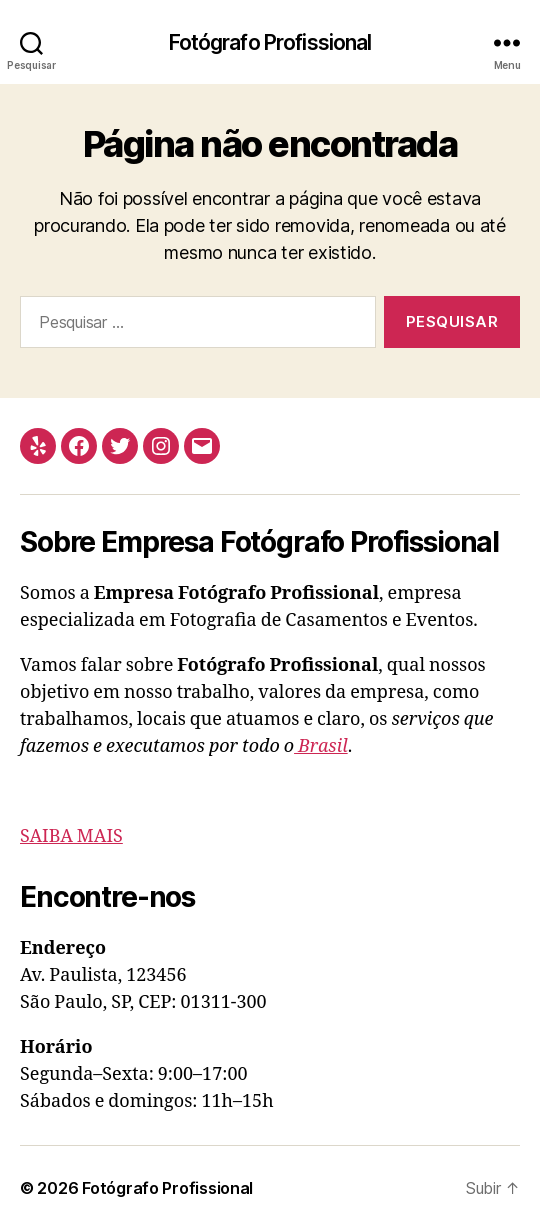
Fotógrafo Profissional (270, 42)
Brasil (321, 746)
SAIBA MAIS (71, 836)
